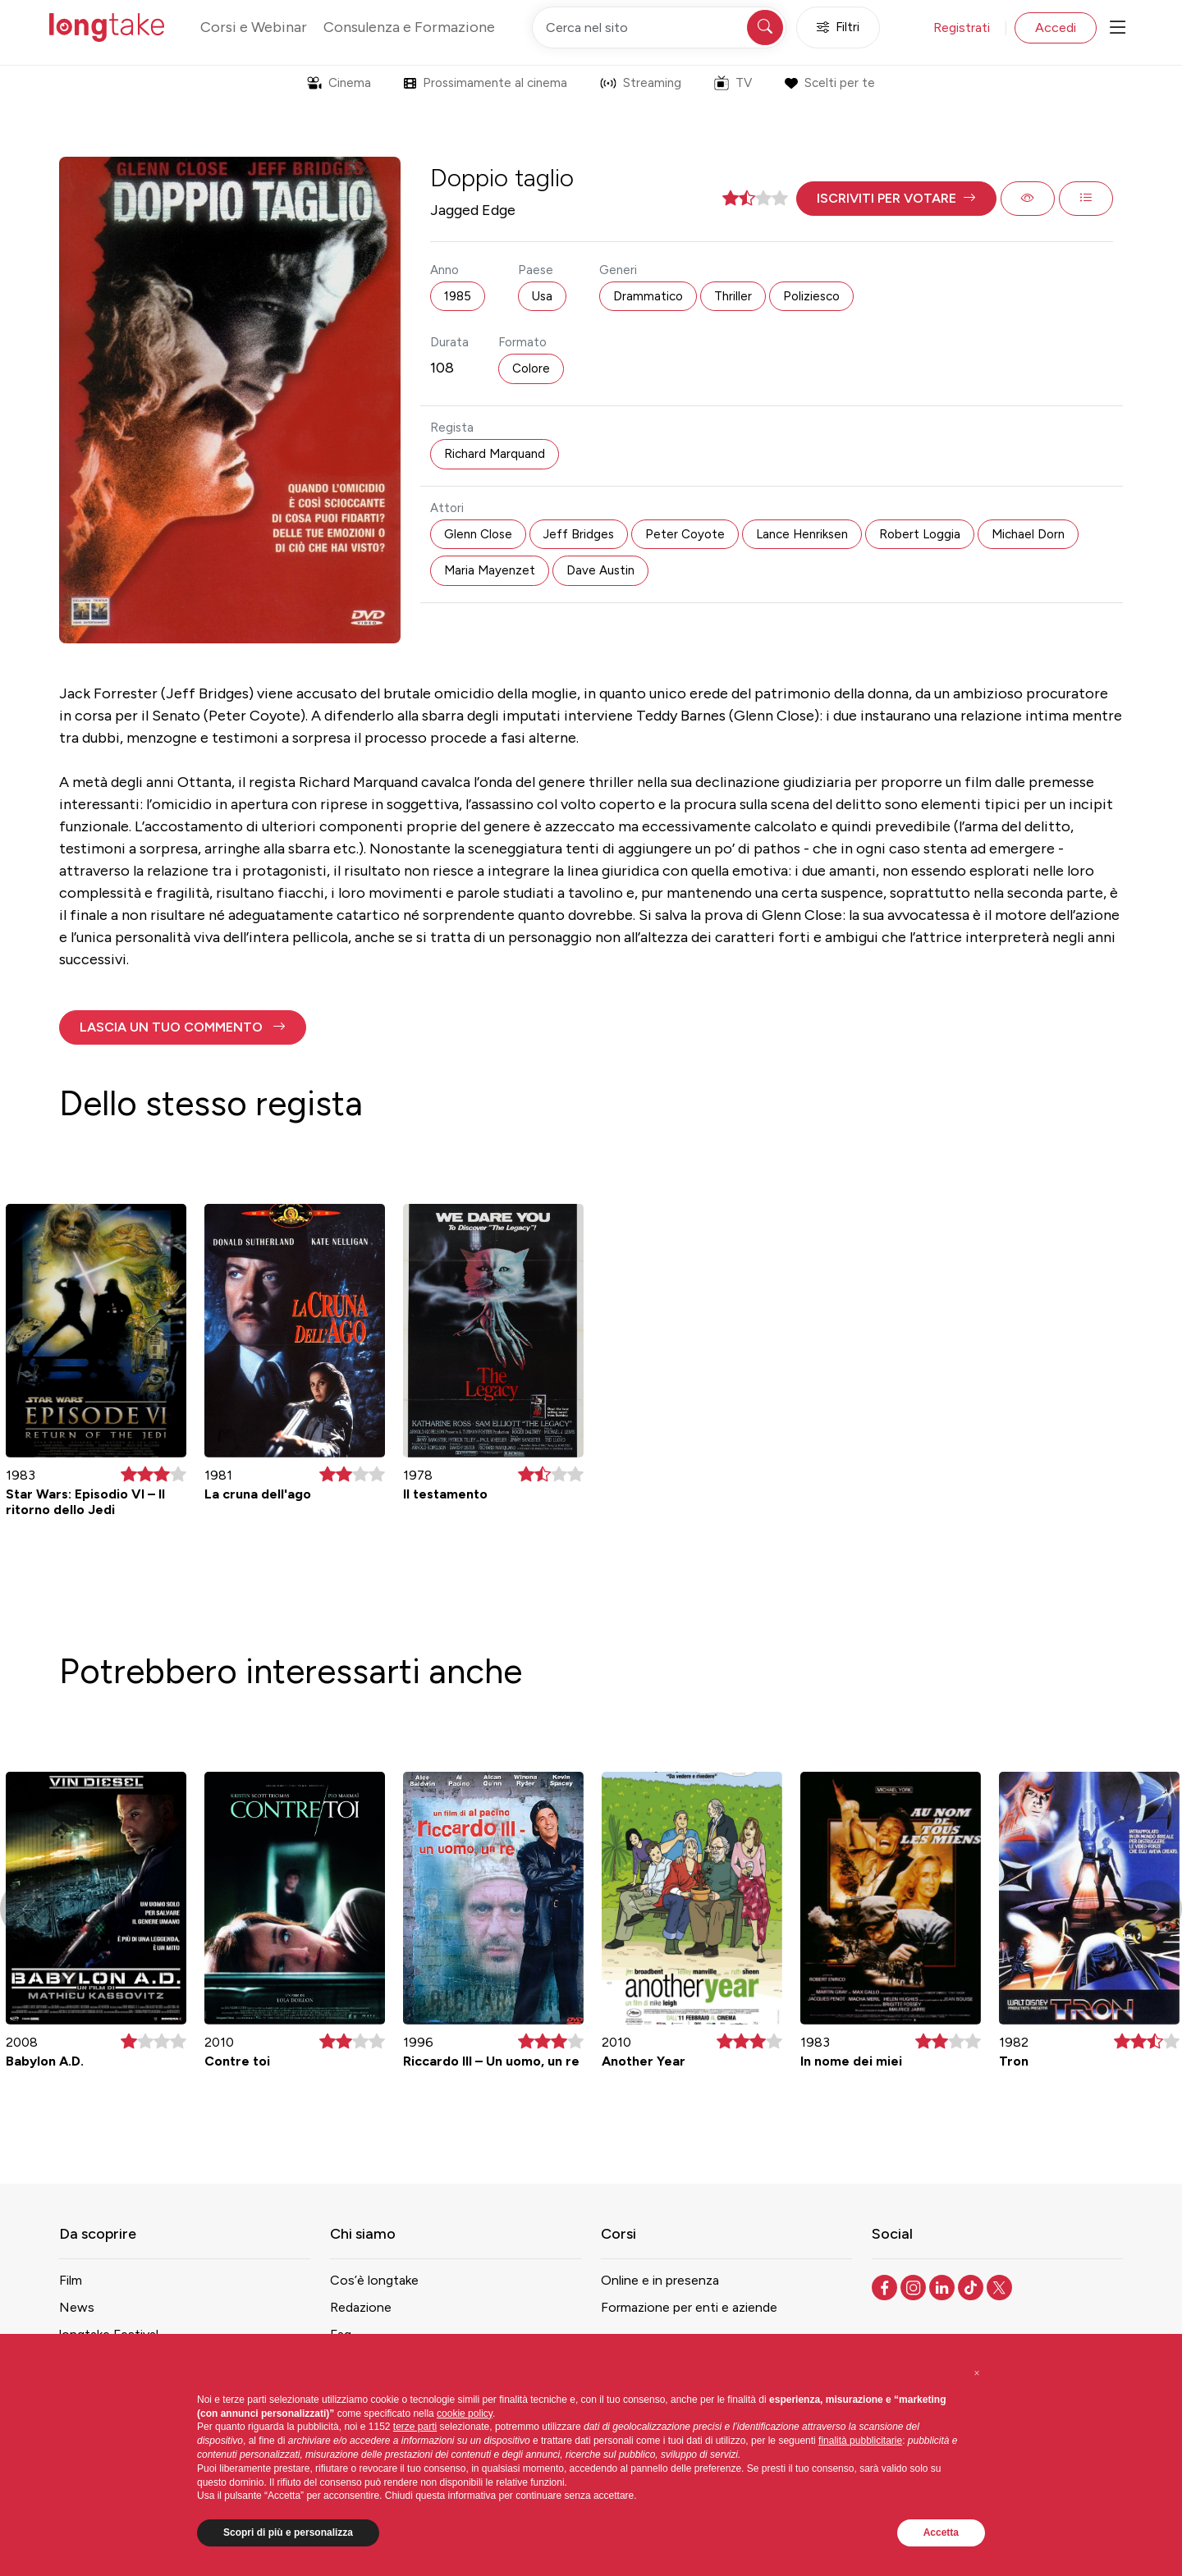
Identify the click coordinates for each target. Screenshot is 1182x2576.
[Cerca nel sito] (659, 27)
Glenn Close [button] (478, 534)
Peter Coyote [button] (685, 534)
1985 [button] (457, 296)
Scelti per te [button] (829, 82)
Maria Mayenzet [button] (489, 570)
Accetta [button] (941, 2532)
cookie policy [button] (464, 2413)
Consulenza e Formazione (409, 27)
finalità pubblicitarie (860, 2440)
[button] (896, 198)
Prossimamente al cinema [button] (485, 82)
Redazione (361, 2307)
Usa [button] (542, 296)
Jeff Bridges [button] (578, 534)
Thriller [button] (733, 296)
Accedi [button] (1055, 27)
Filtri (838, 27)
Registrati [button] (961, 27)
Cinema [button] (339, 82)
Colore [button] (531, 368)
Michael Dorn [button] (1028, 534)
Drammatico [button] (648, 296)
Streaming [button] (640, 82)
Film (70, 2280)
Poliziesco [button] (811, 296)
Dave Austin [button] (600, 570)
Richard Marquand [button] (494, 453)
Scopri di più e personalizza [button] (288, 2532)
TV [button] (733, 82)
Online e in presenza (660, 2280)
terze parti (415, 2426)
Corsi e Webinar (253, 27)
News (76, 2307)
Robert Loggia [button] (919, 534)
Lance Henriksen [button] (802, 534)
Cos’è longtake (374, 2280)
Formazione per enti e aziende (689, 2307)
